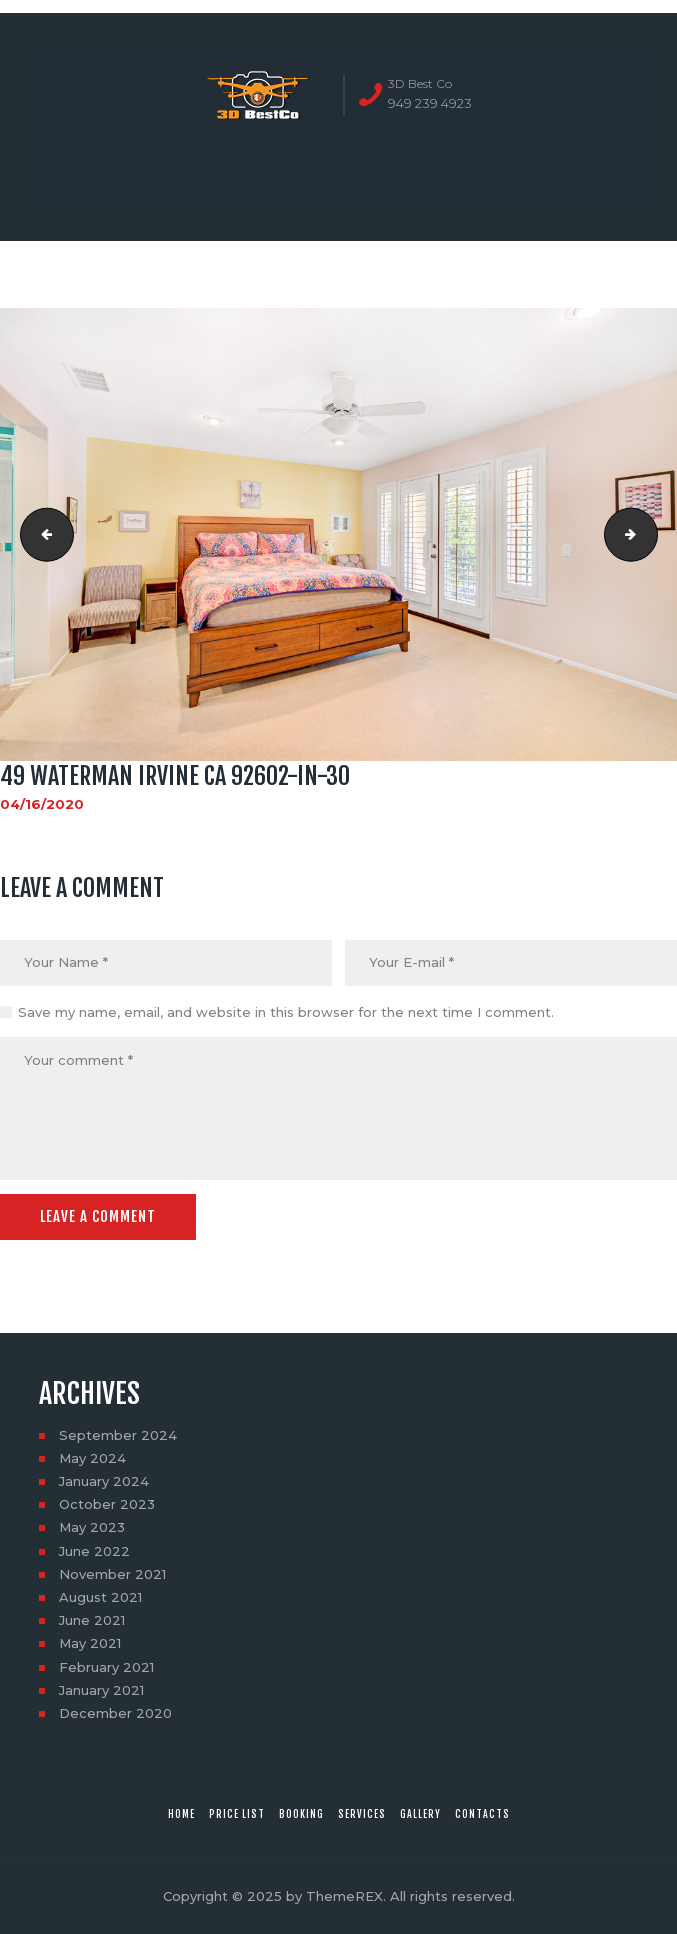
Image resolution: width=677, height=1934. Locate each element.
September (118, 1435)
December (115, 1713)
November (112, 1574)
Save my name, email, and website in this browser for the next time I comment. (286, 1012)
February (106, 1667)
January (104, 1481)
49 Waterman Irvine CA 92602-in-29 (41, 534)
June (94, 1551)
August (100, 1597)
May (92, 1458)
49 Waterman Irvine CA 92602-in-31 (651, 534)
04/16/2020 (42, 804)
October (107, 1504)
